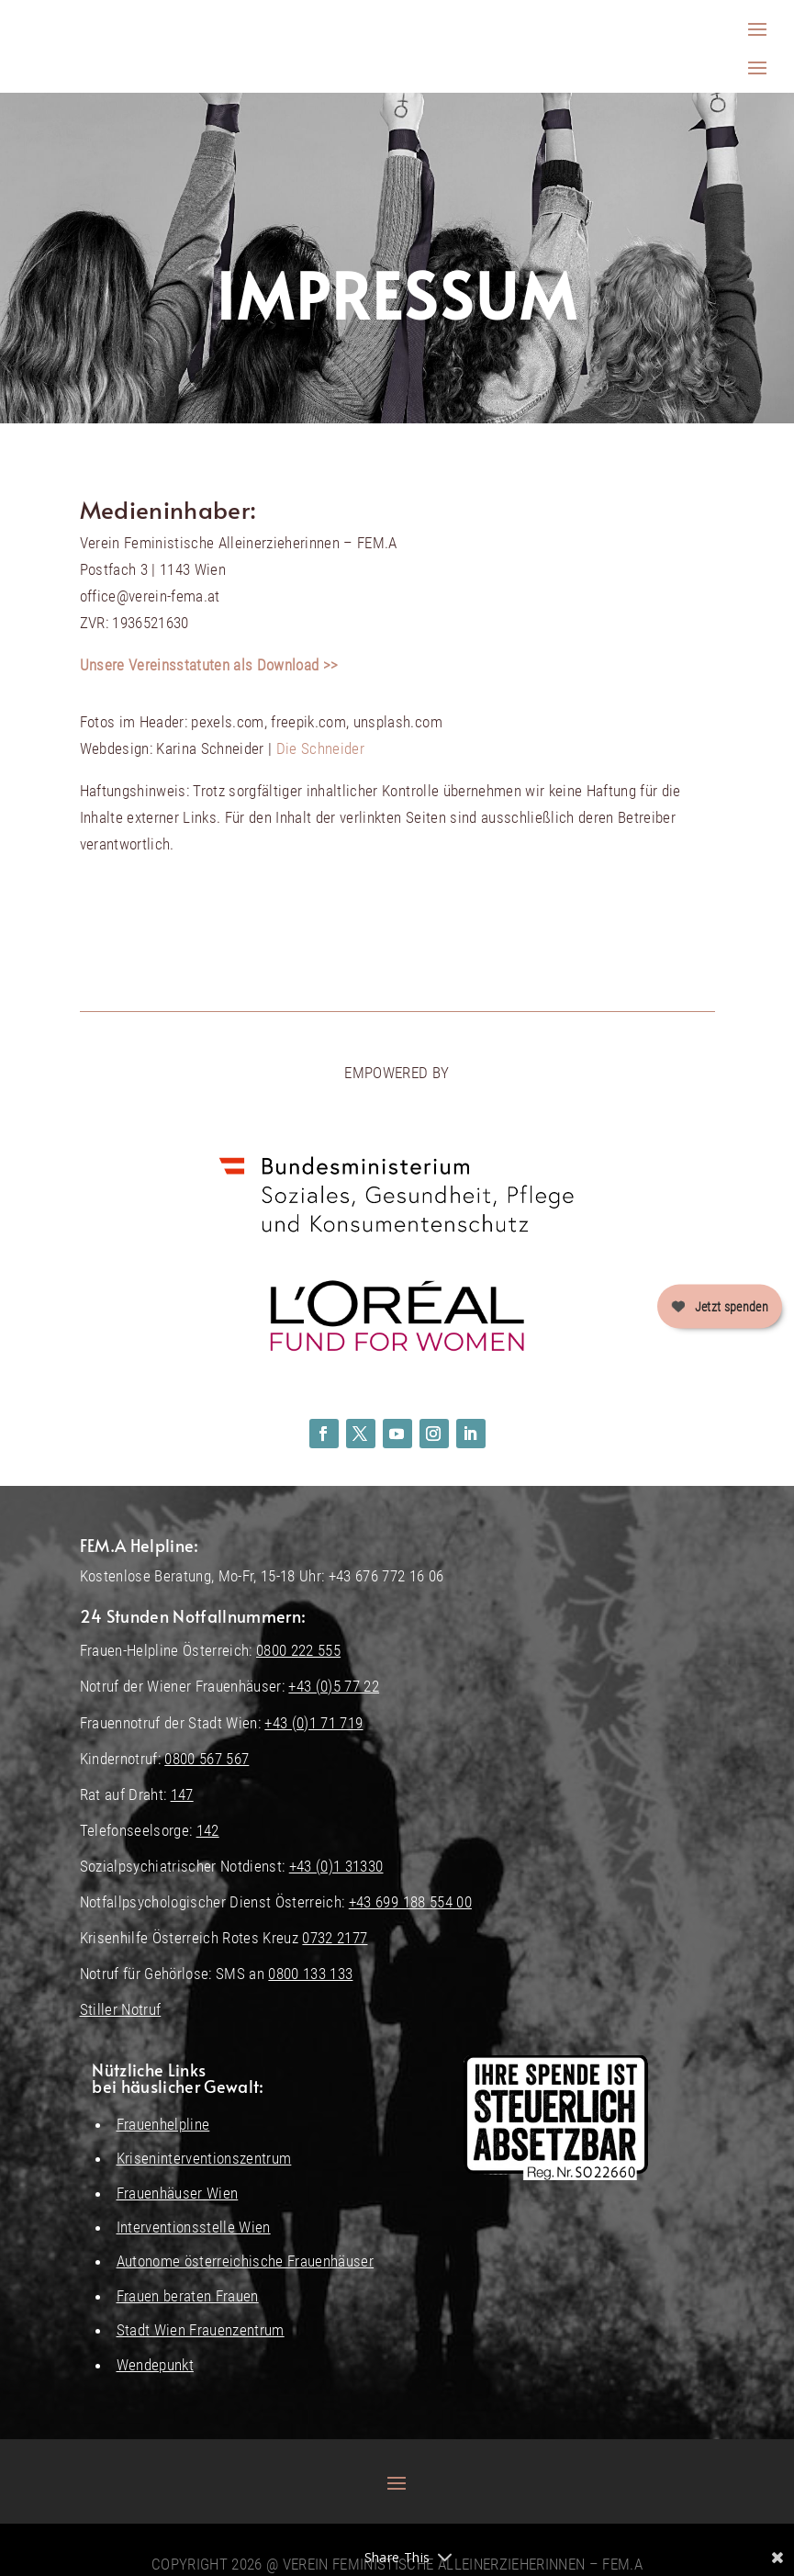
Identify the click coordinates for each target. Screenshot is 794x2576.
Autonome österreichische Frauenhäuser (246, 2261)
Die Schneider (320, 748)
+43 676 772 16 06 (386, 1576)
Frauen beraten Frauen (188, 2296)
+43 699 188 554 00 (410, 1902)
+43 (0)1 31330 (336, 1866)
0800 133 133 (310, 1973)
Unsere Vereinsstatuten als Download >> (209, 665)
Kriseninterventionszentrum (204, 2158)
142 (207, 1830)
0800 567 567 (206, 1758)
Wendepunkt (155, 2365)
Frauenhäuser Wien (178, 2193)
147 (182, 1794)
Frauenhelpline (163, 2124)
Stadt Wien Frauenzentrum (201, 2330)
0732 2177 (334, 1938)
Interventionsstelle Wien (194, 2227)
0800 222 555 (298, 1650)
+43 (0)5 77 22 (333, 1686)
